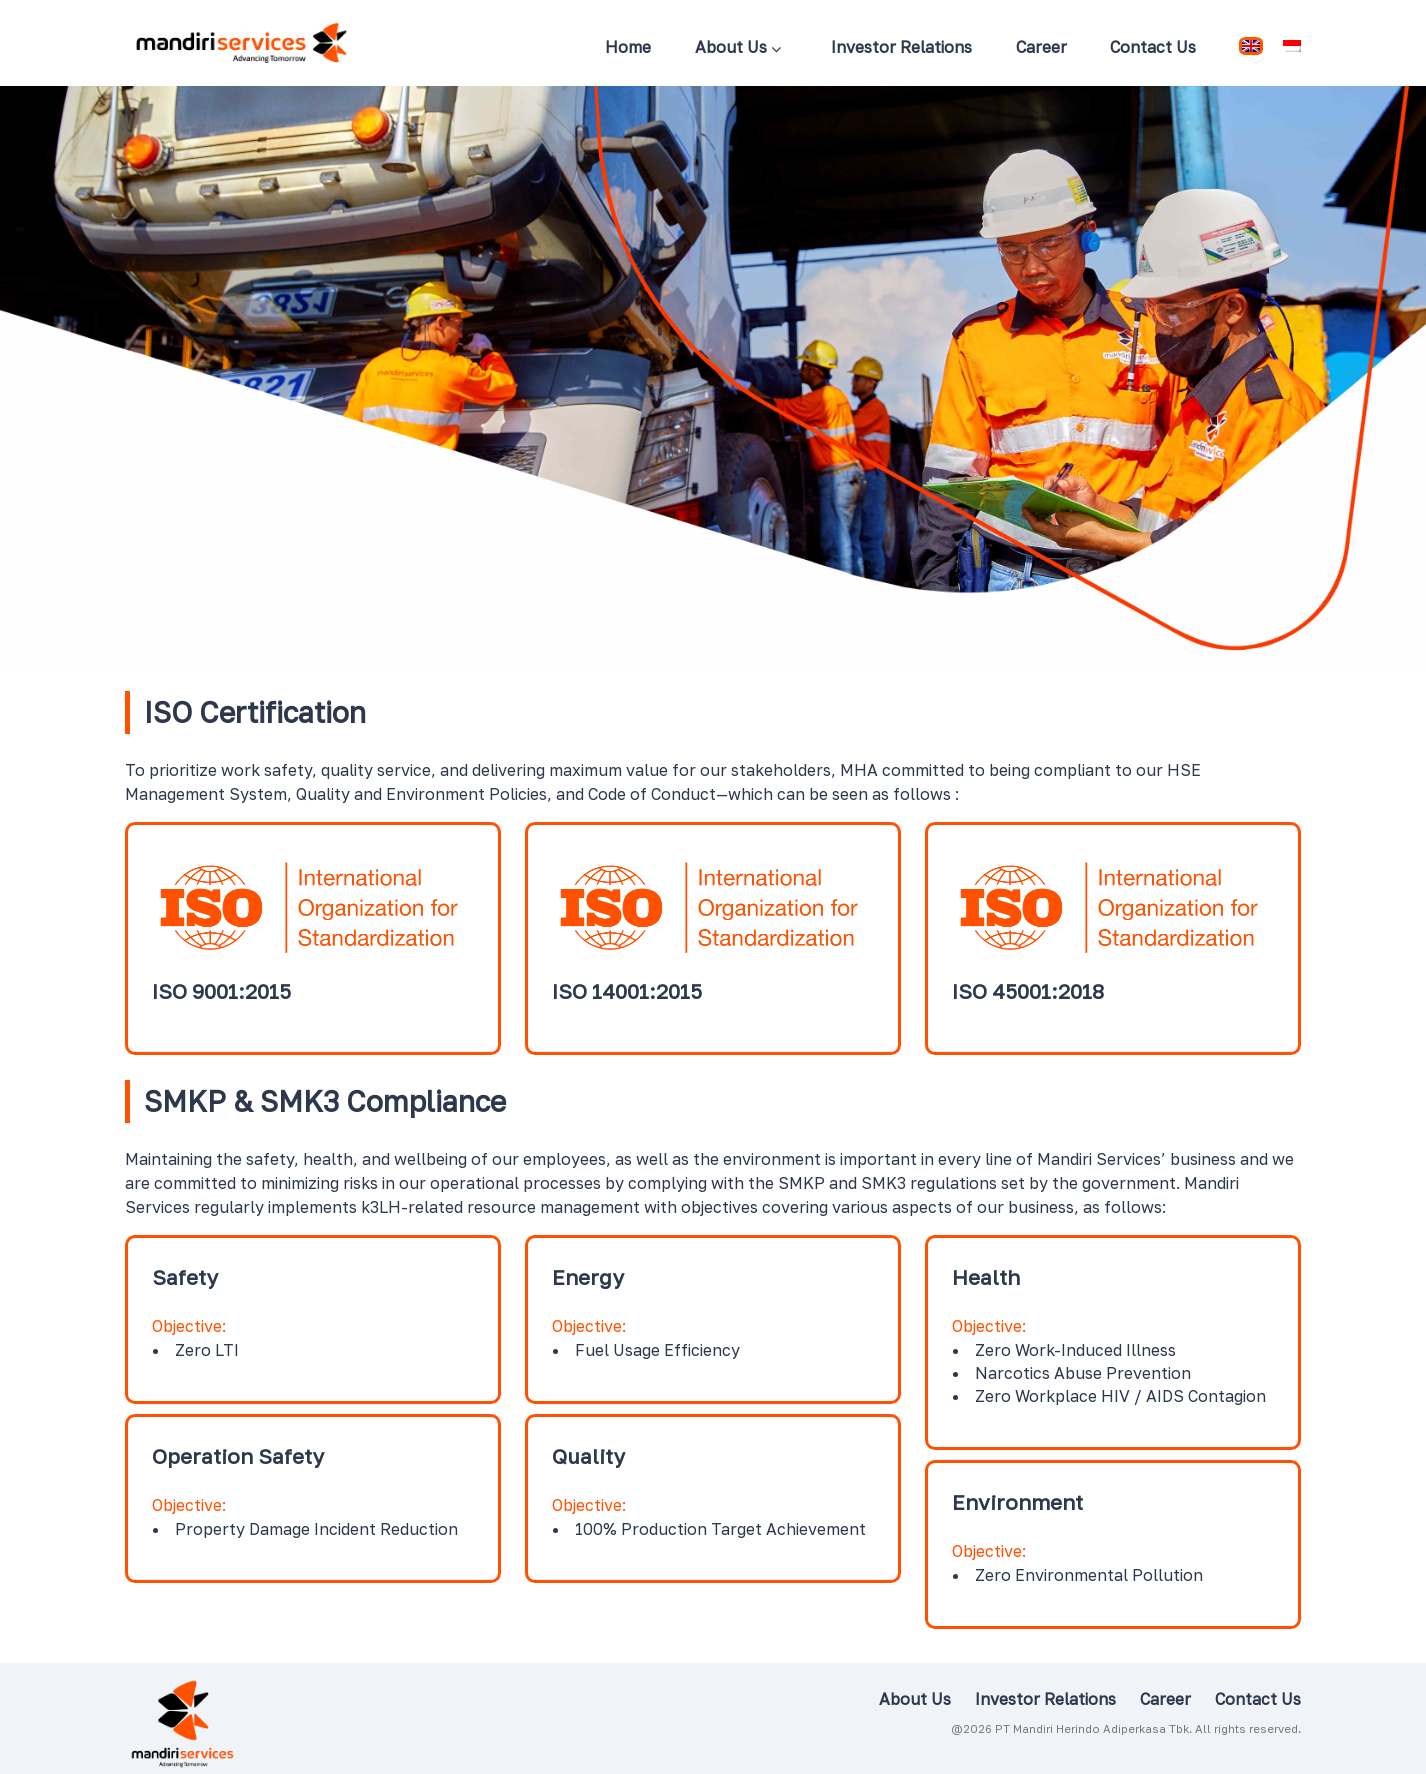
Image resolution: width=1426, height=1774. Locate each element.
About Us (738, 49)
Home (628, 47)
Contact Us (1153, 47)
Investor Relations (901, 47)
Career (1041, 47)
